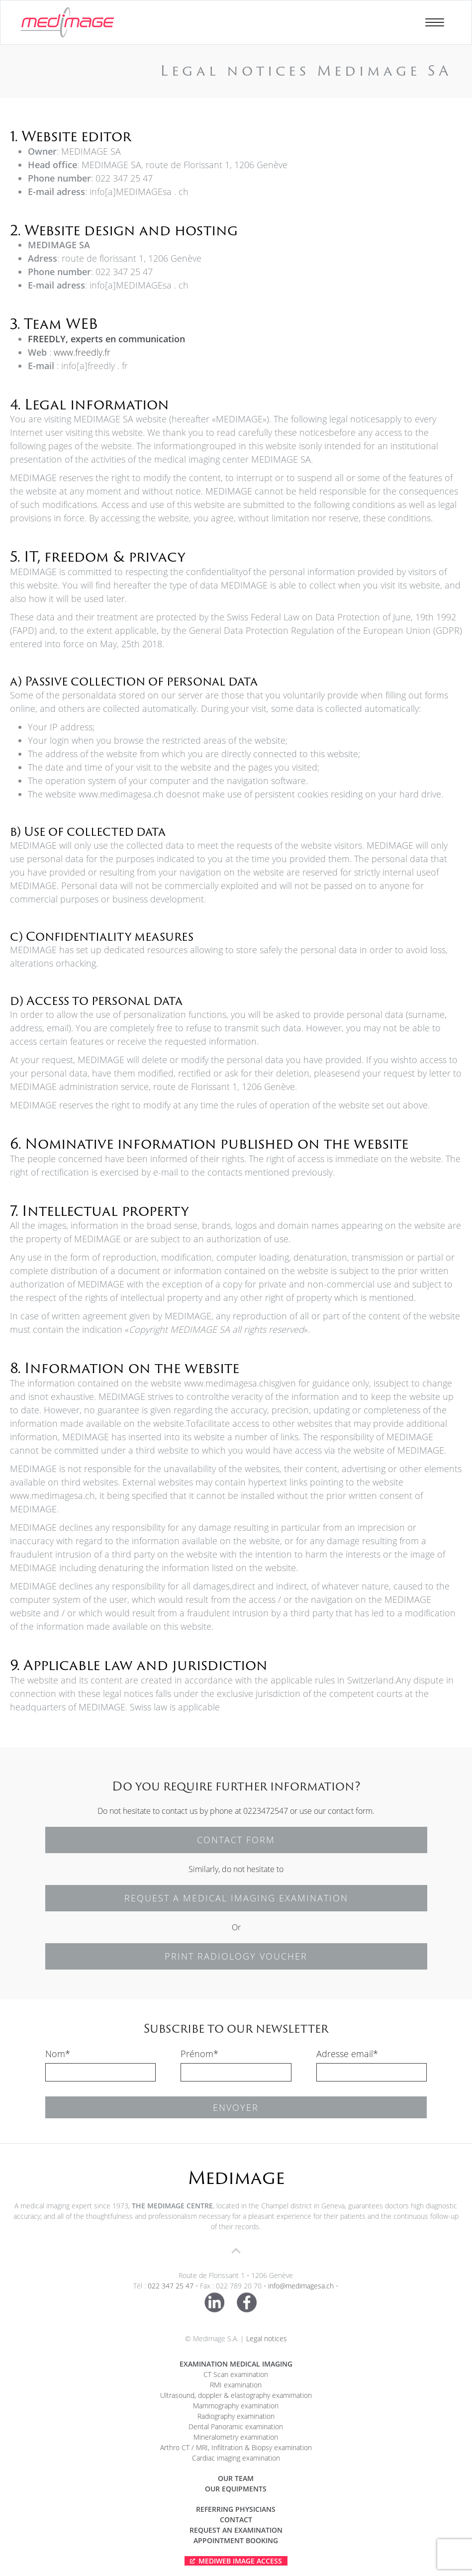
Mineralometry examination (235, 2437)
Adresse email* (347, 2054)
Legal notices (266, 2338)
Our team (236, 2478)
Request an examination (236, 2530)
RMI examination (236, 2384)
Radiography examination (236, 2416)
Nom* (57, 2054)
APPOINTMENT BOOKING (235, 2540)
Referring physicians (236, 2509)
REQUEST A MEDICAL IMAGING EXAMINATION (236, 1898)
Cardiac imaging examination (236, 2458)
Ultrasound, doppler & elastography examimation (236, 2395)
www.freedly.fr (82, 352)
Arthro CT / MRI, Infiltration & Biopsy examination (236, 2447)
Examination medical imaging (236, 2364)
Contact (236, 2519)
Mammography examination (236, 2405)
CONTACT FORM (236, 1840)
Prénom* (199, 2054)
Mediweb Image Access (240, 2561)
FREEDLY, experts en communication (106, 339)
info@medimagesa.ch (301, 2285)
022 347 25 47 (170, 2285)
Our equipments (236, 2488)
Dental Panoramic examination (236, 2426)
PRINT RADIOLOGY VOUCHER (236, 1956)
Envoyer (236, 2107)
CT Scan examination (235, 2374)
